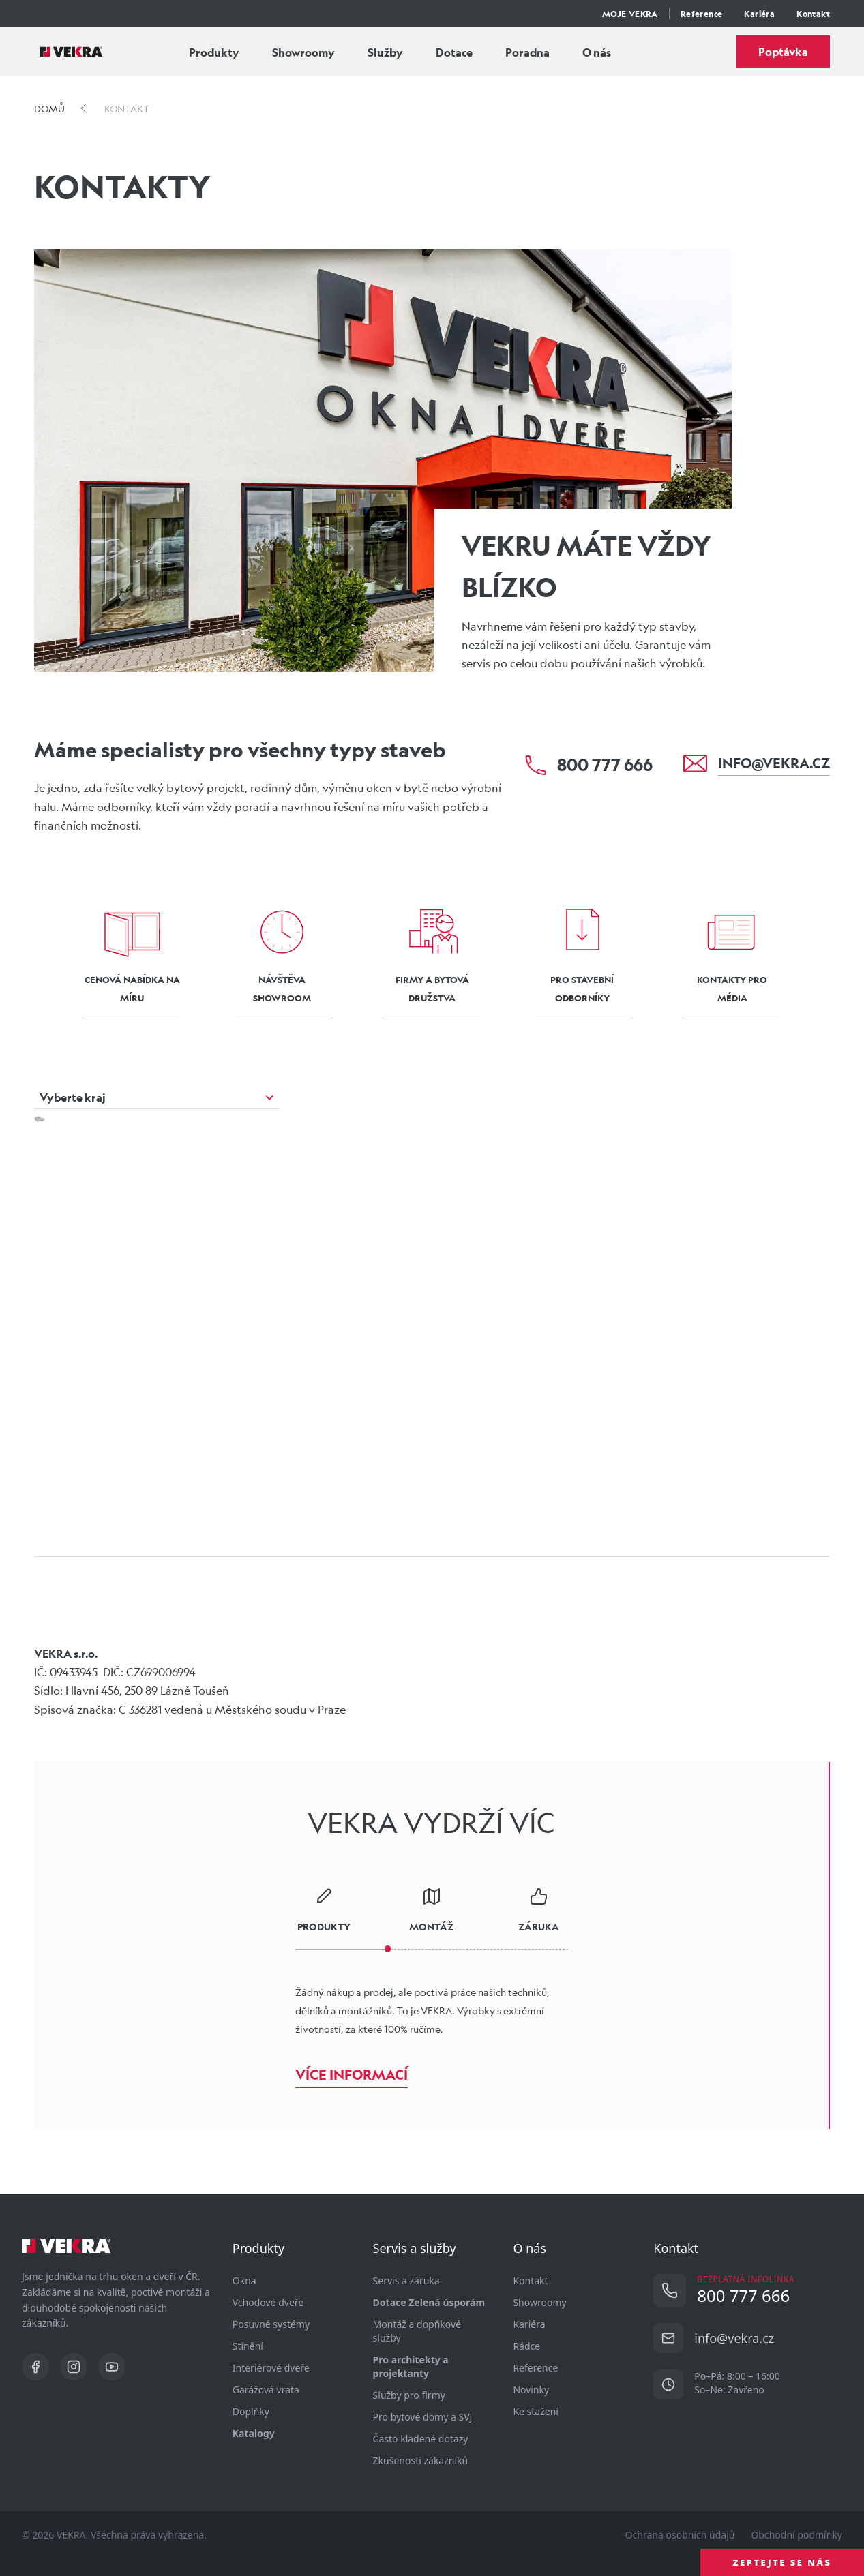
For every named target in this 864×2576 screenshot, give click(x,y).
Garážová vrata (266, 2389)
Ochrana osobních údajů (680, 2534)
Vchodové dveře (268, 2302)
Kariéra (759, 13)
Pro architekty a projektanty (411, 2366)
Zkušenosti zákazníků (420, 2460)
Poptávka (783, 51)
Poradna (527, 52)
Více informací (351, 2074)
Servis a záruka (406, 2280)
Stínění (248, 2345)
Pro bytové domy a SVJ (423, 2416)
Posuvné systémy (271, 2324)
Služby (385, 52)
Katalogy (254, 2433)
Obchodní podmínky (796, 2534)
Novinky (531, 2389)
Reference (702, 13)
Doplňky (251, 2411)
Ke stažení (535, 2411)
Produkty (214, 52)
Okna (244, 2280)
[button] (320, 1305)
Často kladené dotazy (420, 2438)
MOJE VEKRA (630, 13)
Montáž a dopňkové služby (417, 2331)
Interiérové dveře (271, 2367)
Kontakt (813, 13)
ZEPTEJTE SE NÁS (782, 2562)
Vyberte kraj (73, 1097)
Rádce (526, 2345)
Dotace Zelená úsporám (429, 2302)
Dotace (454, 52)
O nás (596, 52)
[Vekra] (71, 51)
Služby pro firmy (409, 2395)
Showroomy (303, 52)
